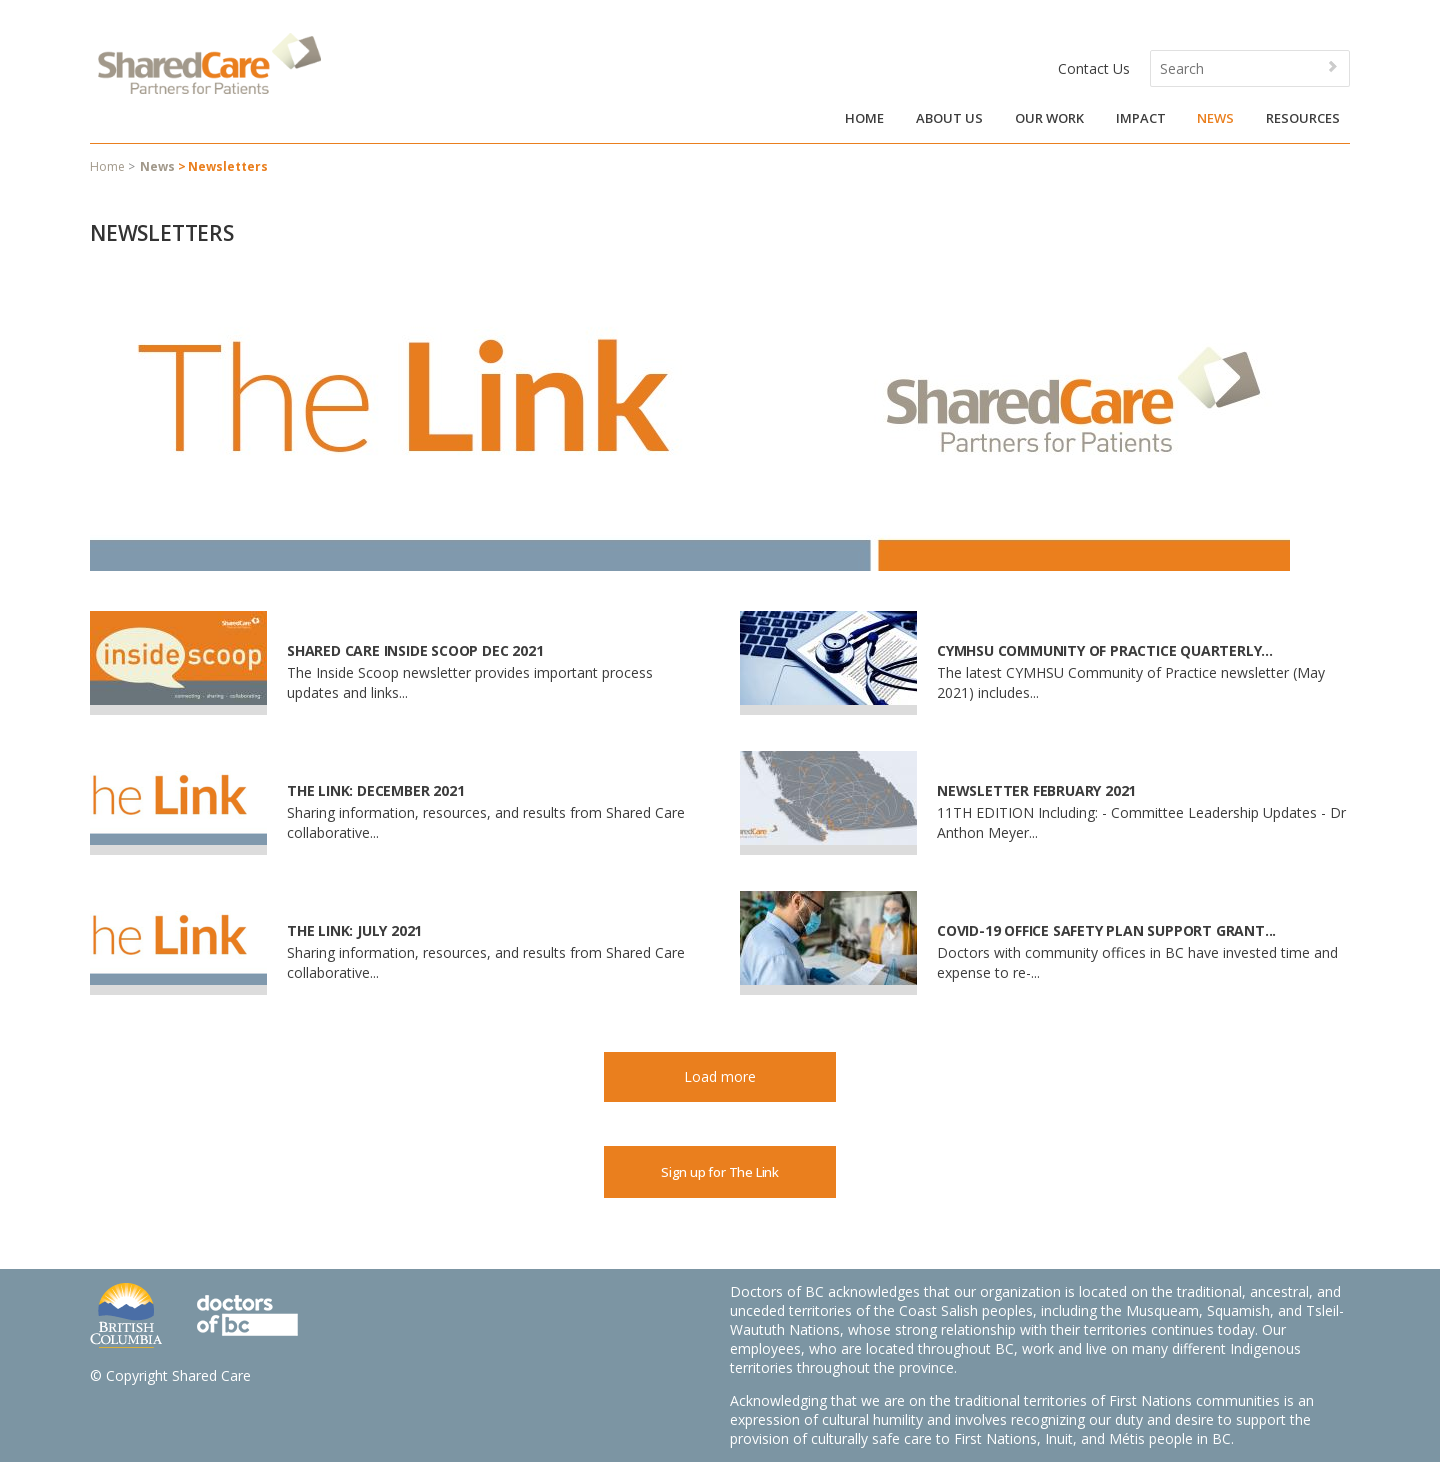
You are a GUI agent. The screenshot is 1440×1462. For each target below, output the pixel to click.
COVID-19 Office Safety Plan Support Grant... (1106, 930)
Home (864, 118)
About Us (949, 118)
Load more (720, 1076)
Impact (1141, 118)
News (1215, 118)
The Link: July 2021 (354, 930)
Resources (1303, 118)
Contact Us (1094, 68)
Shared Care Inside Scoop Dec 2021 (415, 650)
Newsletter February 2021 (1036, 790)
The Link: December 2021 (375, 790)
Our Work (1049, 118)
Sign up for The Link (720, 1172)
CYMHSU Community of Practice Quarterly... (1105, 650)
